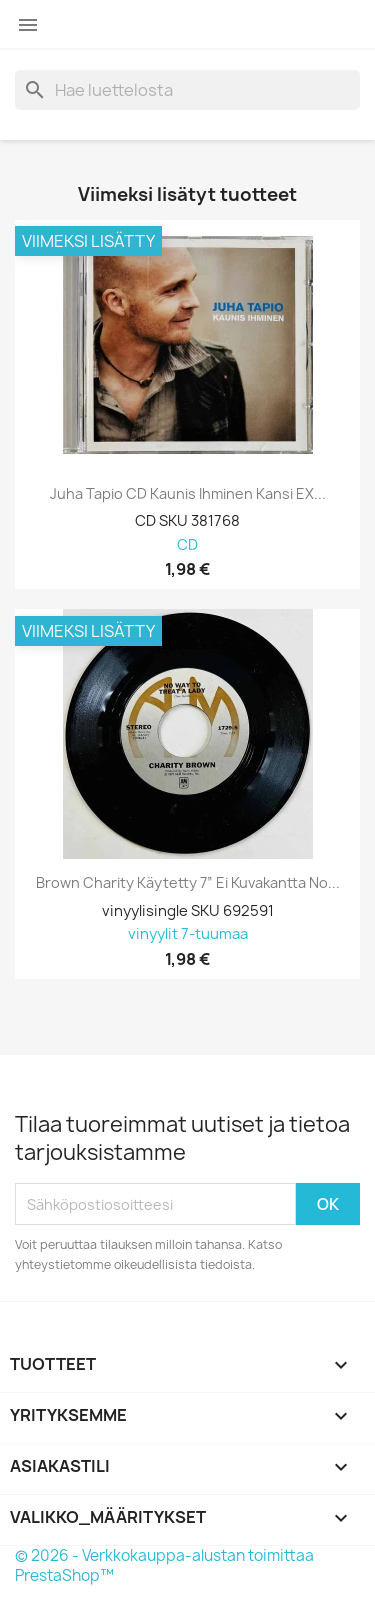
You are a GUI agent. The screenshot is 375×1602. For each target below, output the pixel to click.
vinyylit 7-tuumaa (188, 934)
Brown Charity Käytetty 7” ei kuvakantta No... (188, 883)
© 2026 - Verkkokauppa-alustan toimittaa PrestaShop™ (164, 1565)
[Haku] (187, 90)
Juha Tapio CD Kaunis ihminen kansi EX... (188, 494)
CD (187, 545)
